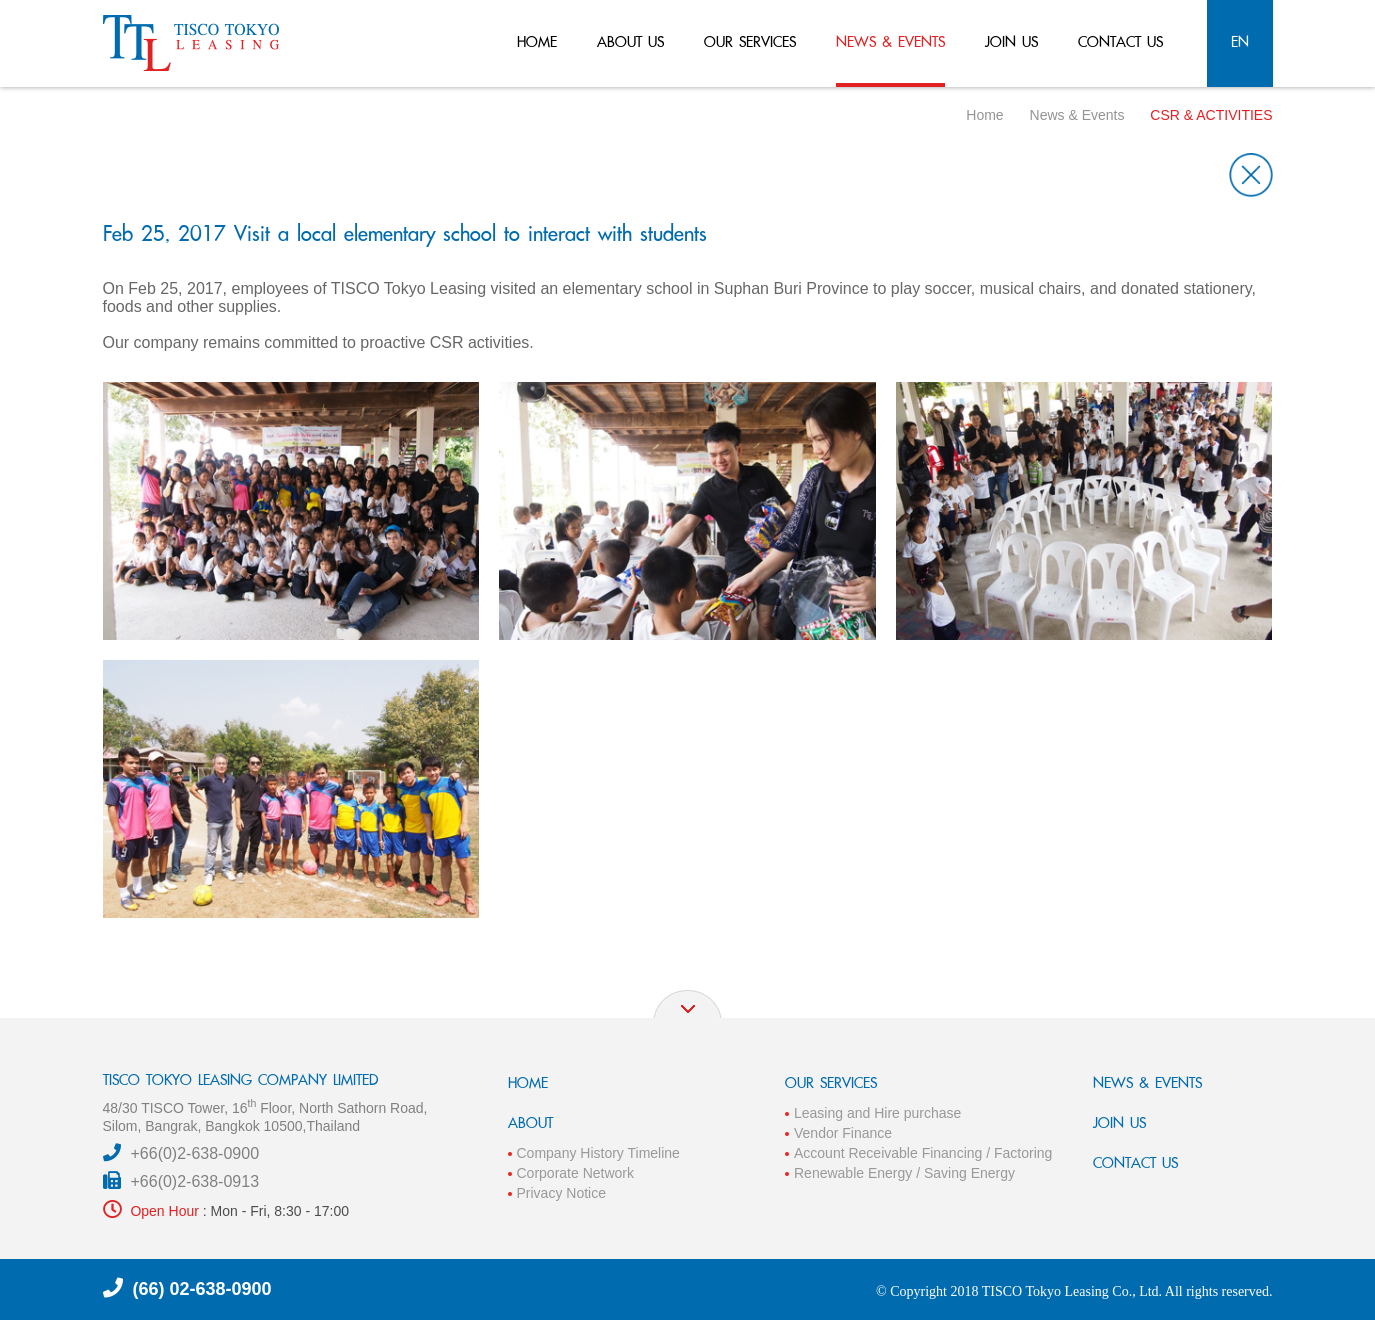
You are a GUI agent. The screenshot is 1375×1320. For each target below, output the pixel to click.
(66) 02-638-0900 (202, 1289)
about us (630, 41)
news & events (890, 41)
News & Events (1077, 115)
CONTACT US (1135, 1162)
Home (984, 115)
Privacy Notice (561, 1193)
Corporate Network (576, 1173)
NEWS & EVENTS (1147, 1082)
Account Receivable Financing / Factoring (923, 1153)
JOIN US (1119, 1122)
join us (1011, 41)
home (537, 41)
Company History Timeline (598, 1153)
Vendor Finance (843, 1133)
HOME (528, 1082)
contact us (1120, 41)
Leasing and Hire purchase (877, 1113)
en (1240, 41)
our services (750, 41)
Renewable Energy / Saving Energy (904, 1173)
